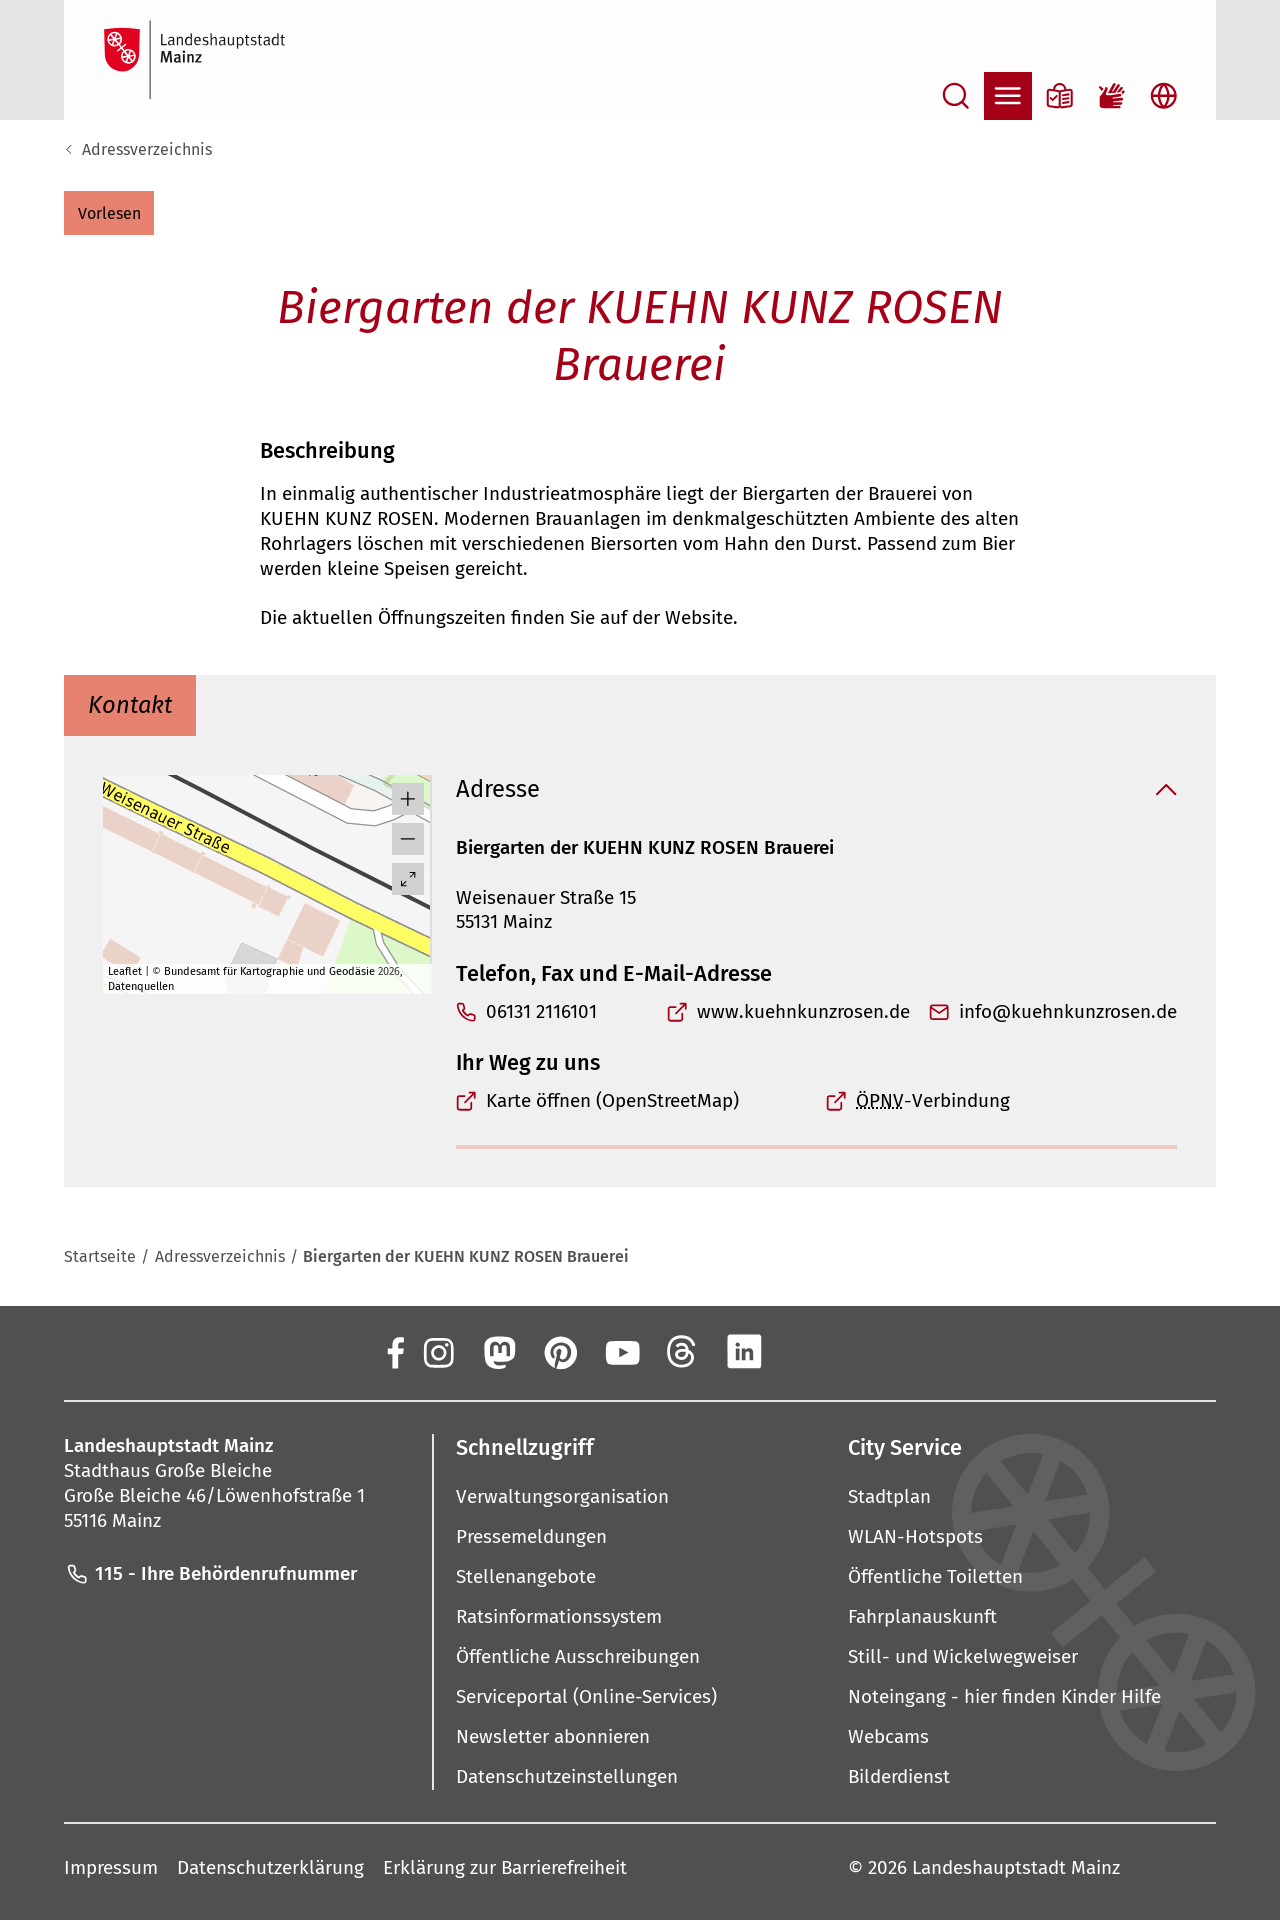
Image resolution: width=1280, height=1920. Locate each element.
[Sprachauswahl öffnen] (1164, 96)
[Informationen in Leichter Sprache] (1060, 96)
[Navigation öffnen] (1008, 96)
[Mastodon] (498, 1352)
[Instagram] (437, 1352)
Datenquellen (141, 986)
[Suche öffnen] (956, 96)
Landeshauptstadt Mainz (1016, 1867)
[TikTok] (867, 1352)
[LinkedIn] (744, 1352)
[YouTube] (621, 1352)
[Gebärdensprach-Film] (1112, 96)
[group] (267, 884)
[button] (109, 213)
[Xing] (806, 1352)
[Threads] (683, 1352)
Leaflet (125, 971)
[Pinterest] (560, 1352)
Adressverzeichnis (147, 149)
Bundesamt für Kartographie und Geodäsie (269, 971)
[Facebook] (394, 1352)
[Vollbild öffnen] (408, 879)
